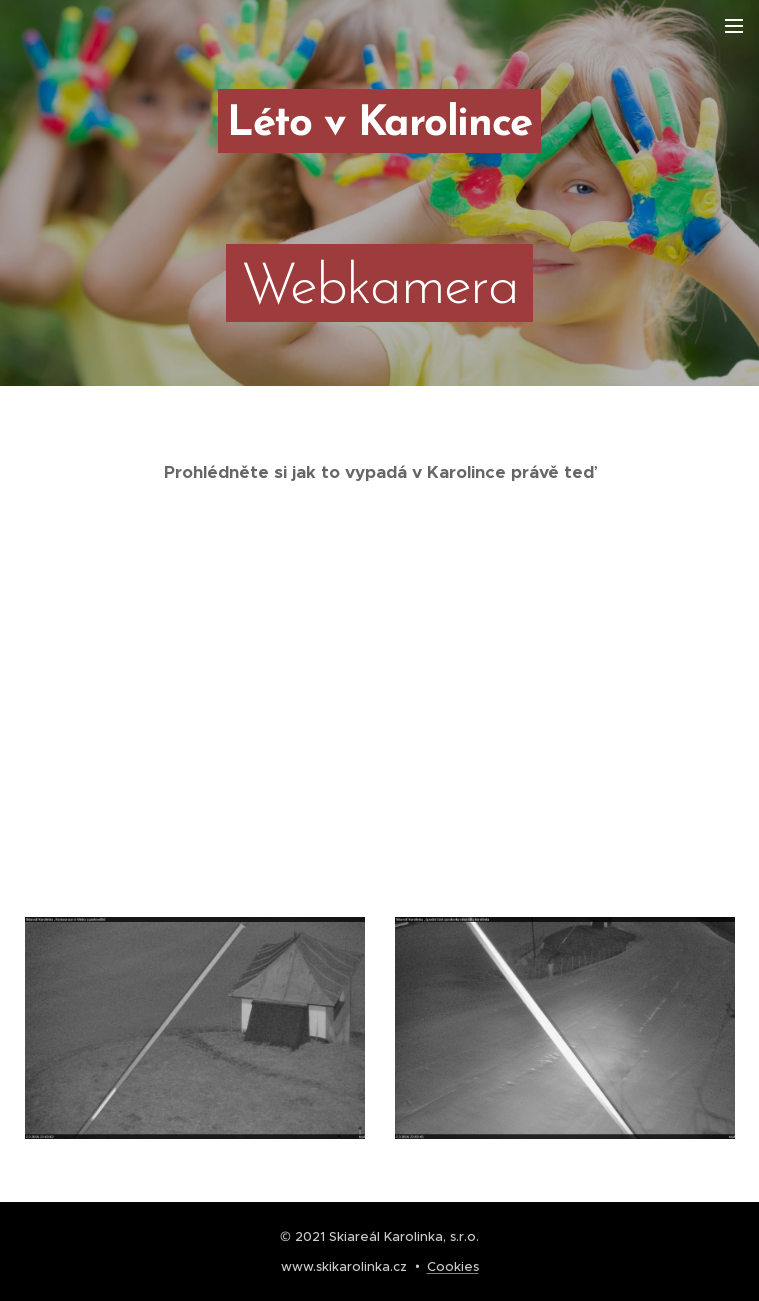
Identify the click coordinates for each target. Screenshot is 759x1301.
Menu (734, 26)
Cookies (453, 1266)
